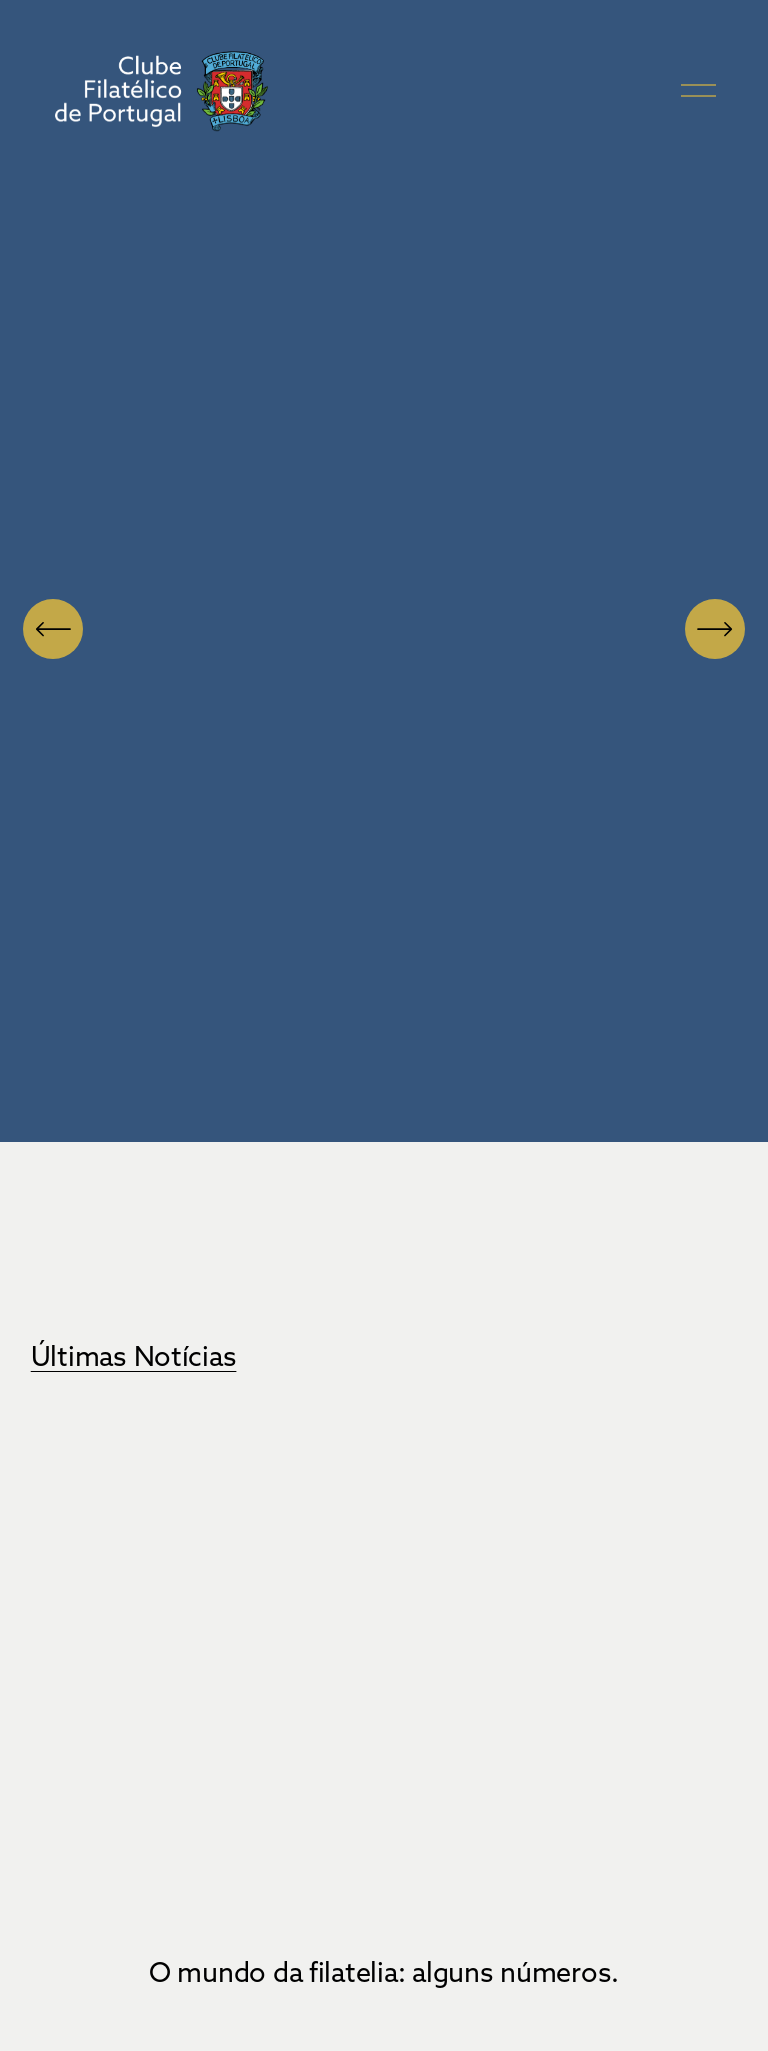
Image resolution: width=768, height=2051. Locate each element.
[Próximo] (715, 629)
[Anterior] (53, 629)
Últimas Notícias (134, 1356)
